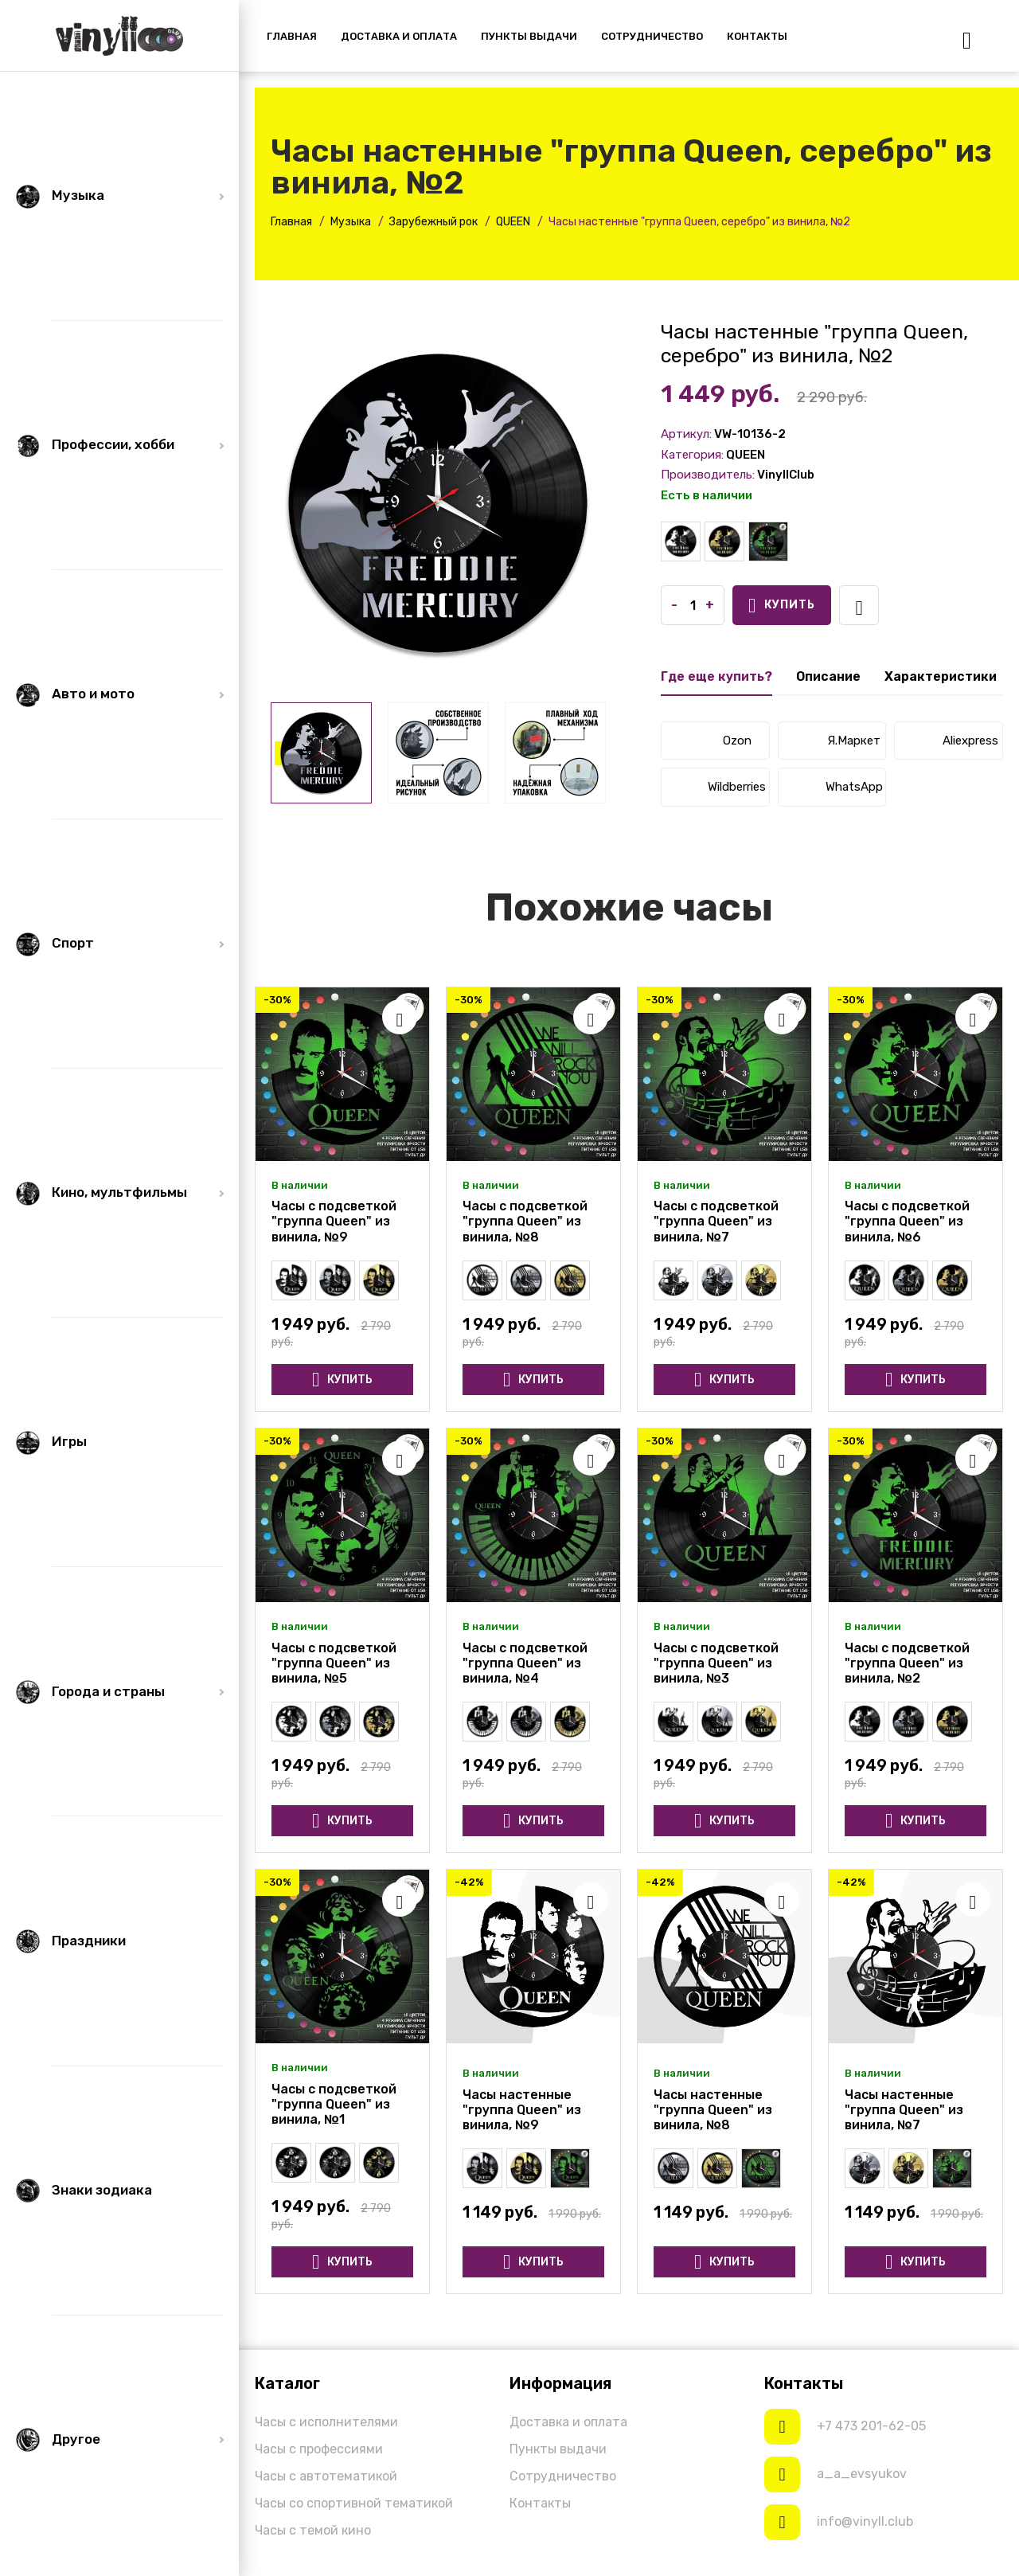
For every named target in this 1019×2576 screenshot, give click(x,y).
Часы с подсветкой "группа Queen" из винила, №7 (716, 1221)
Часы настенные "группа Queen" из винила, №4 (482, 1721)
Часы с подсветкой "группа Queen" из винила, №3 (716, 1663)
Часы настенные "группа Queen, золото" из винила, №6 (952, 1280)
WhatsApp (854, 787)
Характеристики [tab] (940, 676)
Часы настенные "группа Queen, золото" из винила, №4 (570, 1721)
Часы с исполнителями (326, 2421)
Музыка (350, 222)
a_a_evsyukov (862, 2473)
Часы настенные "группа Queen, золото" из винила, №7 (761, 1280)
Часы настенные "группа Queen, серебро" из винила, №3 (717, 1721)
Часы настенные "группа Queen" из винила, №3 (673, 1721)
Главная (291, 222)
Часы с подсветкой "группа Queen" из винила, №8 (525, 1221)
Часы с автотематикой (326, 2476)
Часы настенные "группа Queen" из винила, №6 (864, 1280)
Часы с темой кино (313, 2530)
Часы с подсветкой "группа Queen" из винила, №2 (768, 541)
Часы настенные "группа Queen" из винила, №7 (673, 1280)
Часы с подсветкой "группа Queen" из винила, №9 (333, 1221)
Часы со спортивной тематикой (354, 2503)
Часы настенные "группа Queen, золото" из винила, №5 (379, 1721)
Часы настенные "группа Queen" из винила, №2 (681, 541)
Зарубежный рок (433, 222)
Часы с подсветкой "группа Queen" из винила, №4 (525, 1663)
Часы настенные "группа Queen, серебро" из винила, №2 (908, 1721)
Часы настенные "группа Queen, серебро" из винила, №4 (526, 1721)
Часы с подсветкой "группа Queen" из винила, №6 (907, 1221)
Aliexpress (970, 740)
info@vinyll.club (865, 2521)
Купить (781, 606)
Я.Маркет (853, 740)
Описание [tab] (828, 676)
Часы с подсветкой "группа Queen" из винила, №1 (333, 2104)
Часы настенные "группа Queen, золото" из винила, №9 (379, 1280)
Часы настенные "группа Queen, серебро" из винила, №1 (335, 2163)
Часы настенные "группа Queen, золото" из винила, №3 (761, 1721)
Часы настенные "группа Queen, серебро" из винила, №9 (335, 1280)
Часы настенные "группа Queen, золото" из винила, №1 (379, 2163)
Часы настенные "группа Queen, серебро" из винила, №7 (717, 1280)
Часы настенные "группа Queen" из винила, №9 (291, 1280)
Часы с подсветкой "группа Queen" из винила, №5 (333, 1663)
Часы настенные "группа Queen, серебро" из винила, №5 (335, 1721)
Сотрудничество (563, 2476)
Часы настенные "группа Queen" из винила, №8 (482, 1280)
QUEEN (513, 222)
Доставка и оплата (568, 2421)
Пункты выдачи (558, 2449)
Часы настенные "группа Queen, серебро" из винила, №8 (526, 1280)
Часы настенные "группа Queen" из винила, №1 (291, 2163)
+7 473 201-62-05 (871, 2425)
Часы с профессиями (319, 2449)
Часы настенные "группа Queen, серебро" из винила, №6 (908, 1280)
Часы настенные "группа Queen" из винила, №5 (291, 1721)
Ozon (737, 740)
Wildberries (737, 787)
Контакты (540, 2503)
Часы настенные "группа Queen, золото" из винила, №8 (570, 1280)
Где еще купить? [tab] (716, 676)
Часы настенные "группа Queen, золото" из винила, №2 (724, 541)
